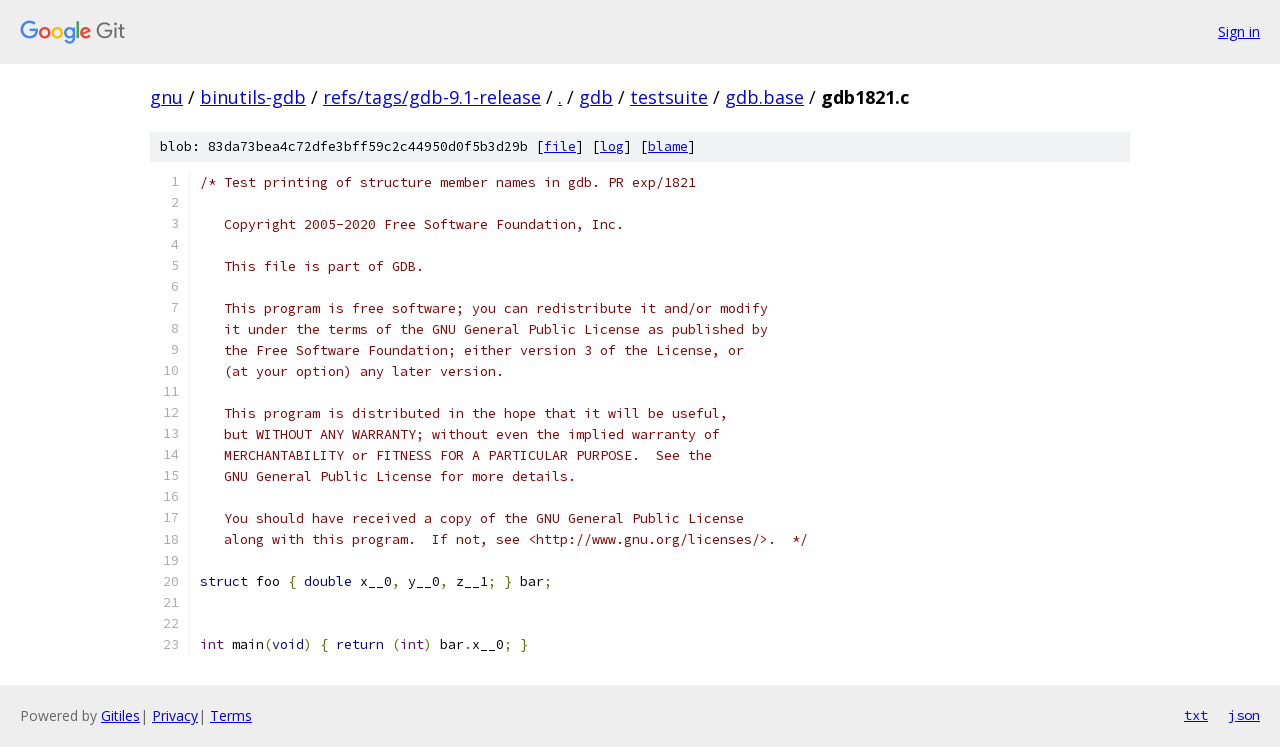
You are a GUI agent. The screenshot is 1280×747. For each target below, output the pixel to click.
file (560, 146)
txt (1196, 715)
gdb (596, 97)
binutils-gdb (253, 97)
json (1244, 715)
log (612, 146)
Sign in (1239, 31)
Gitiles (120, 715)
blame (668, 146)
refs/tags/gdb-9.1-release (432, 97)
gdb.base (764, 97)
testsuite (669, 97)
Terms (231, 715)
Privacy (175, 715)
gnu (166, 97)
